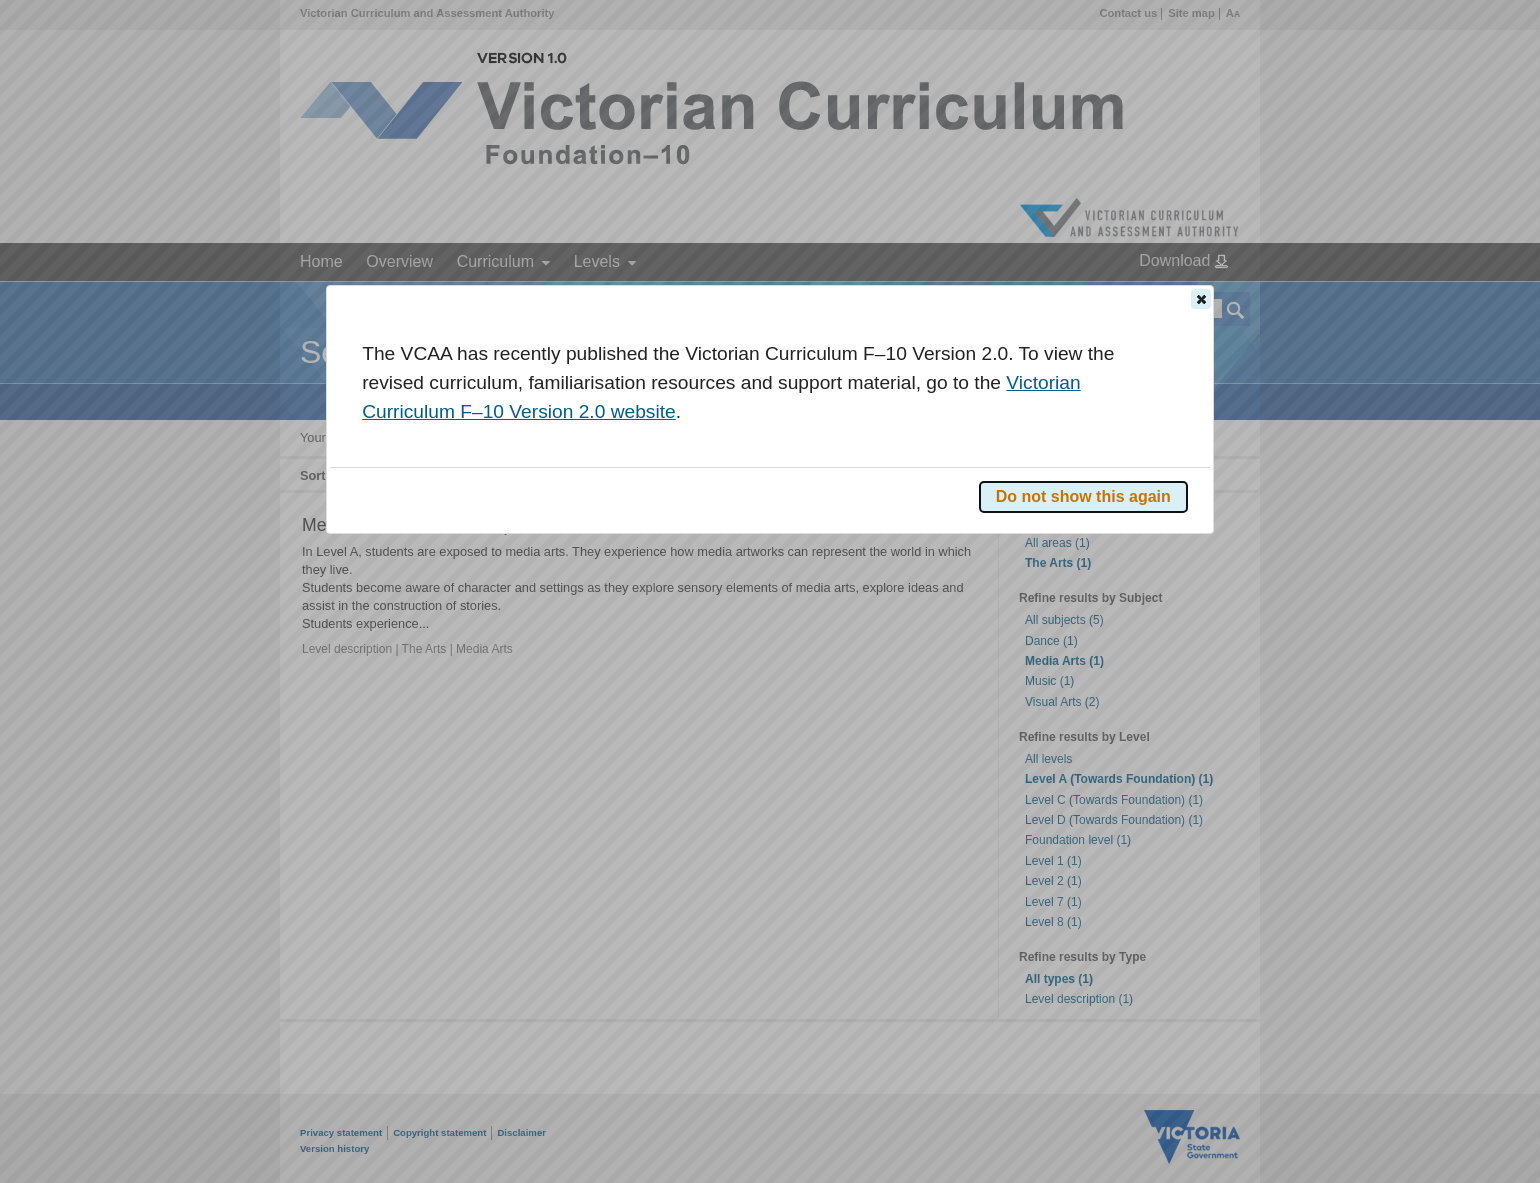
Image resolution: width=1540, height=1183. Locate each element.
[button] (1201, 299)
